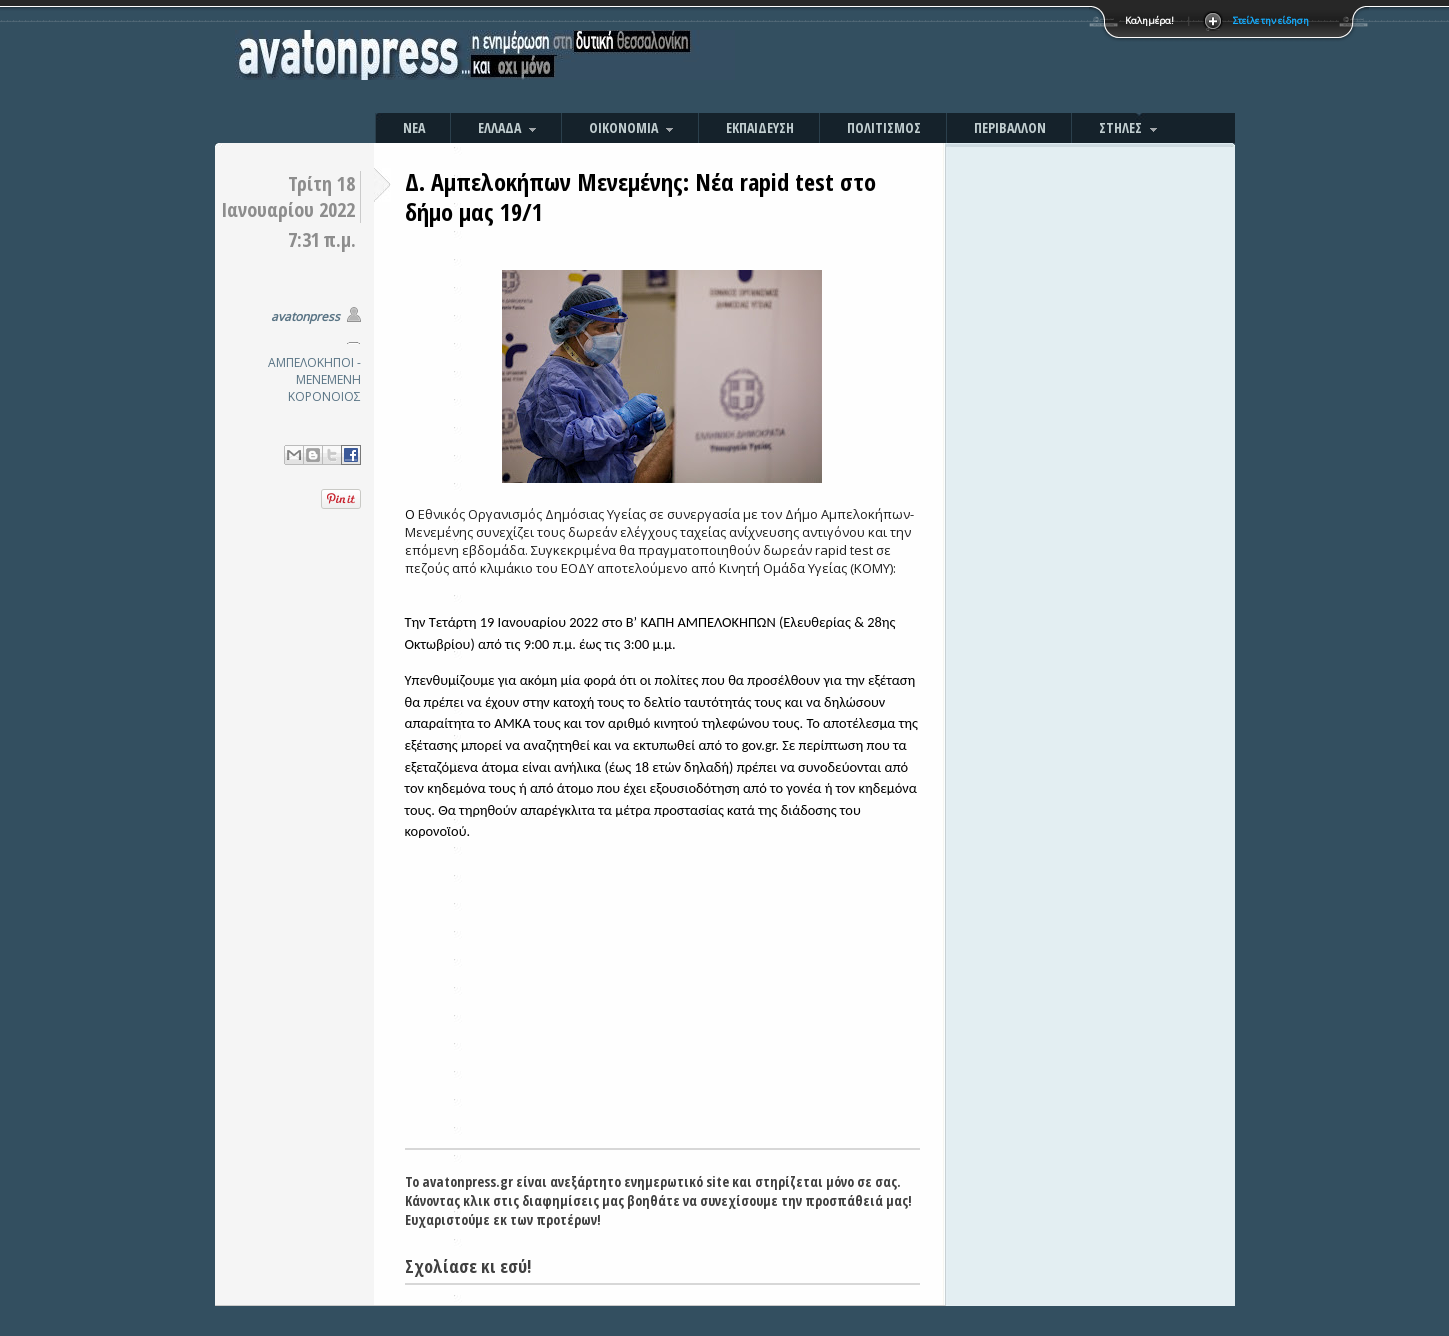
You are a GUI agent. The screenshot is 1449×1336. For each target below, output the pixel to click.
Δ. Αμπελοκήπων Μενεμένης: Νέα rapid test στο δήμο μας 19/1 (640, 196)
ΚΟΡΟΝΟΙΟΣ (324, 396)
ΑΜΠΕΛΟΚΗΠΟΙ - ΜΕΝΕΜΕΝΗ (314, 371)
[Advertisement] (940, 60)
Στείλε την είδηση (1271, 20)
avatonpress (305, 316)
